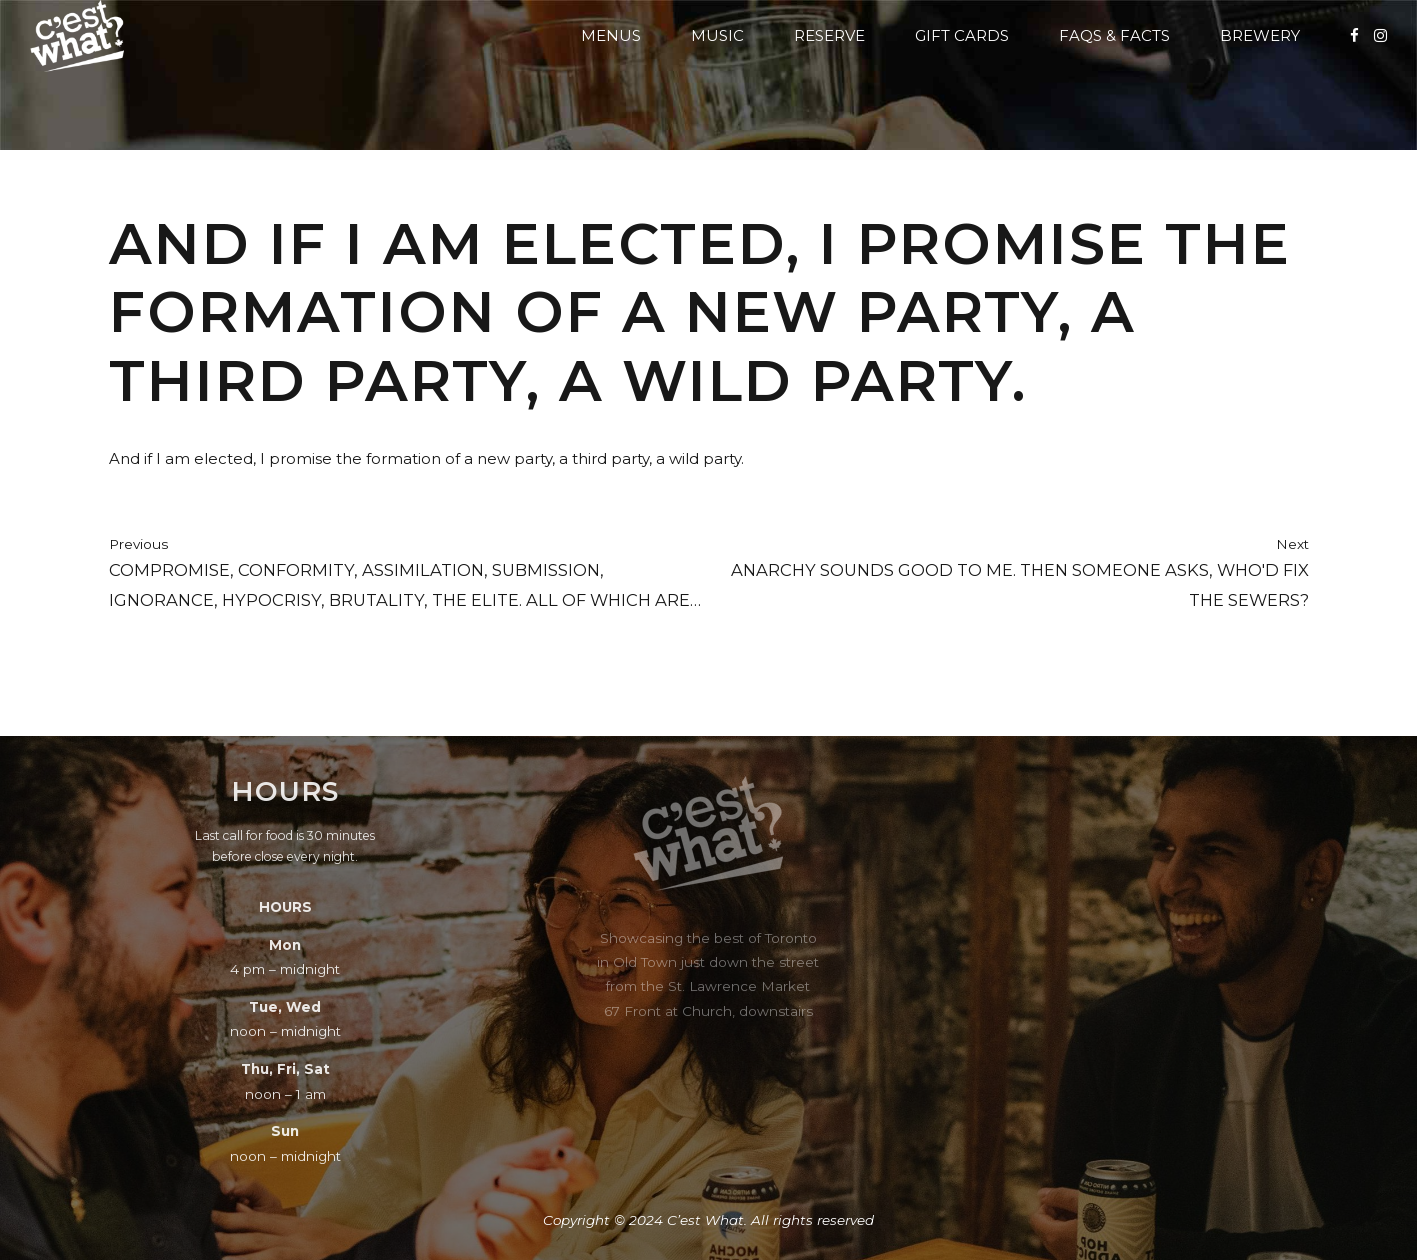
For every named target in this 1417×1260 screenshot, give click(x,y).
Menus (611, 35)
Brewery (1260, 35)
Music (717, 35)
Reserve (829, 35)
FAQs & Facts (1114, 35)
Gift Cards (962, 35)
